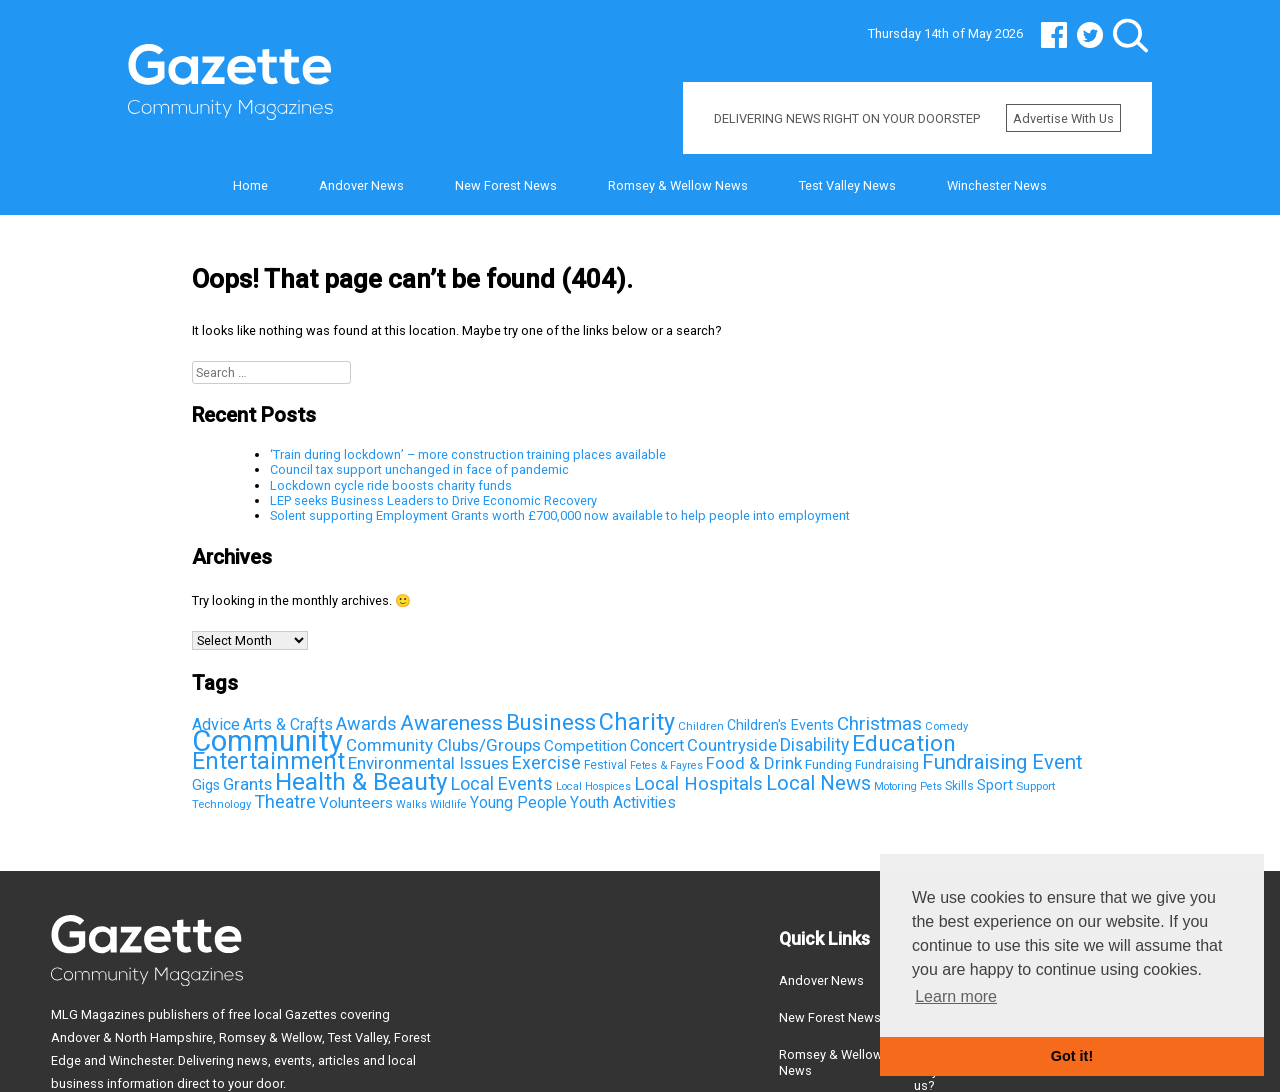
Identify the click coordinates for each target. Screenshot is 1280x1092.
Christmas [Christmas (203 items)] (879, 723)
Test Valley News (847, 185)
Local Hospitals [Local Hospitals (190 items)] (698, 784)
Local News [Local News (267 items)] (818, 783)
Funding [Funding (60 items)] (828, 764)
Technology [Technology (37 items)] (221, 804)
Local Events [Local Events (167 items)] (502, 783)
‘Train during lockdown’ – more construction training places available (468, 454)
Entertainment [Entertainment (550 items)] (268, 761)
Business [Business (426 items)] (551, 722)
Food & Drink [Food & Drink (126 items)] (754, 763)
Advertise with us (1063, 118)
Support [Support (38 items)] (1035, 786)
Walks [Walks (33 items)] (411, 804)
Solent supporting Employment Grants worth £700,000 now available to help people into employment (560, 515)
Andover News (361, 185)
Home (250, 185)
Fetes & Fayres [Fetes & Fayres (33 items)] (666, 765)
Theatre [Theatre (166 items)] (285, 801)
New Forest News (506, 185)
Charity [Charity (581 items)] (637, 722)
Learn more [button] (956, 996)
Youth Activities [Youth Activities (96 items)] (623, 803)
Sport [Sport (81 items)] (995, 785)
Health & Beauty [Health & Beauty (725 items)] (361, 781)
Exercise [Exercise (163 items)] (546, 762)
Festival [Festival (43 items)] (605, 765)
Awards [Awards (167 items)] (366, 723)
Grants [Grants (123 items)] (247, 784)
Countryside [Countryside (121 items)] (732, 745)
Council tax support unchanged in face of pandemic (419, 469)
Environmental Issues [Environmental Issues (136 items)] (428, 763)
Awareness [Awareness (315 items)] (451, 723)
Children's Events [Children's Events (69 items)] (780, 725)
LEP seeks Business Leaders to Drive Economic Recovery (433, 500)
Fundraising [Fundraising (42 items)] (887, 765)
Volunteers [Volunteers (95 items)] (356, 803)
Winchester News (997, 185)
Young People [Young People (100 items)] (518, 802)
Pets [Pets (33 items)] (931, 786)
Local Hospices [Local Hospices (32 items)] (593, 786)
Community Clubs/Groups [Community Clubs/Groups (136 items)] (443, 745)
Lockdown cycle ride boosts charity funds (391, 485)
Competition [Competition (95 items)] (585, 746)
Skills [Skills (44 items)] (959, 786)
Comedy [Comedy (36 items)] (946, 726)
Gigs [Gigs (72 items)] (206, 785)
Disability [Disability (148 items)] (814, 745)
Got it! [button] (1072, 1056)
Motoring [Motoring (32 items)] (895, 786)
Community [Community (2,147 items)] (267, 741)
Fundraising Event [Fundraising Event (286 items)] (1002, 762)
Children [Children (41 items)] (701, 726)
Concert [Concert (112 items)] (657, 745)
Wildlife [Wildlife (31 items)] (448, 804)
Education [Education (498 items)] (904, 743)
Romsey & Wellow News (678, 185)
